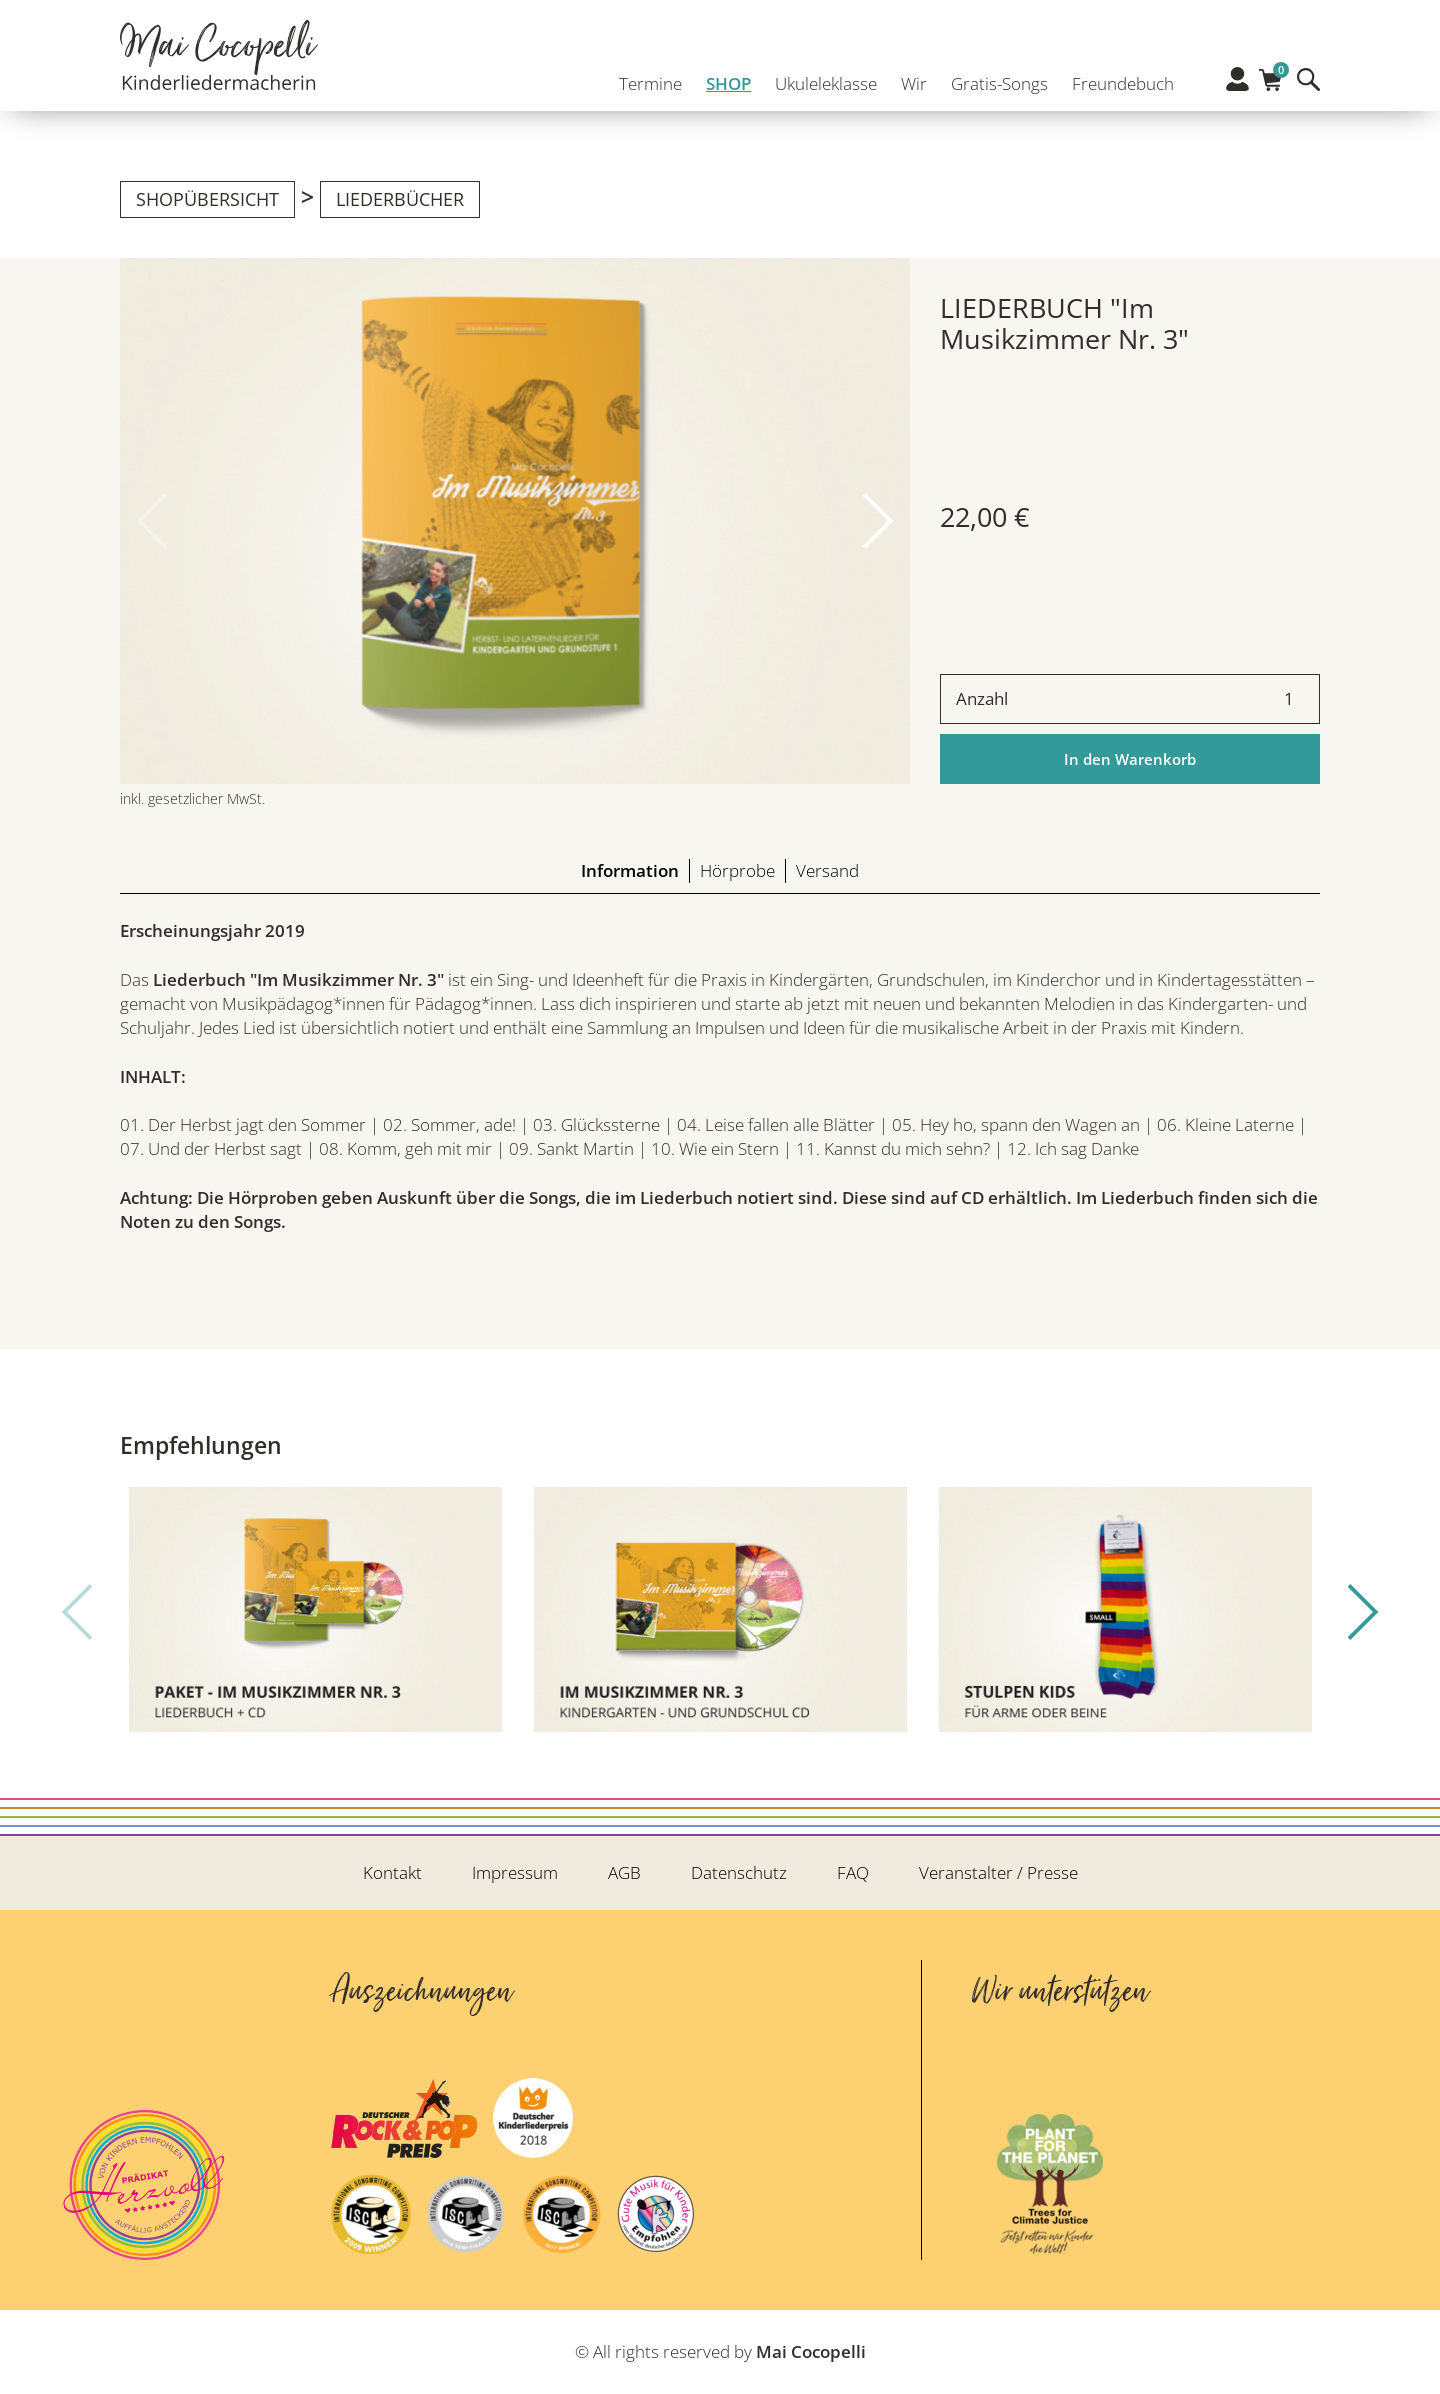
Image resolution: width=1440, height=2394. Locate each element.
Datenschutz (739, 1872)
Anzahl (982, 698)
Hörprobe (737, 870)
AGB (624, 1872)
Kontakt (392, 1872)
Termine (644, 77)
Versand (827, 870)
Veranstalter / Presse (998, 1872)
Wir (908, 77)
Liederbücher (400, 199)
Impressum (515, 1872)
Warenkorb (1270, 74)
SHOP (722, 77)
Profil (1237, 79)
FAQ (853, 1872)
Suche (1308, 79)
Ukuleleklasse (820, 77)
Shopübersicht (207, 199)
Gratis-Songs (993, 77)
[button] (878, 521)
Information (630, 870)
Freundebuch (1117, 77)
